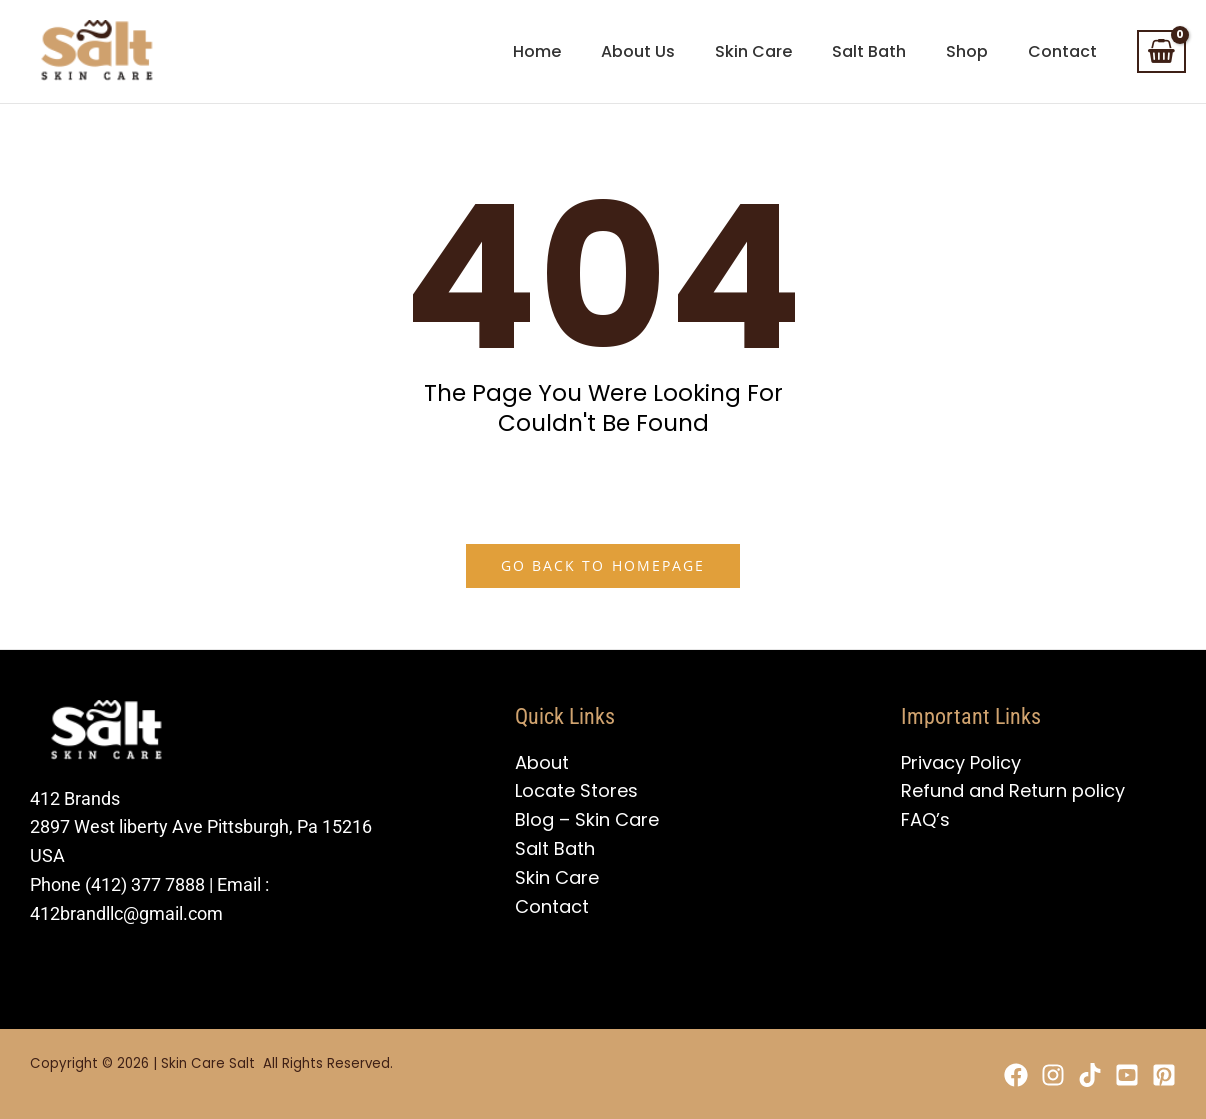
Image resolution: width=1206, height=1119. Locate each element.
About (542, 762)
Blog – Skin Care (587, 819)
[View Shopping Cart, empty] (1161, 52)
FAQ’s (925, 819)
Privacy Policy (961, 762)
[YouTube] (1115, 1075)
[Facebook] (968, 1075)
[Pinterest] (1164, 1075)
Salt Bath (555, 848)
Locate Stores (576, 790)
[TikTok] (1066, 1075)
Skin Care (557, 877)
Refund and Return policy (1013, 790)
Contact (552, 906)
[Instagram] (1017, 1075)
